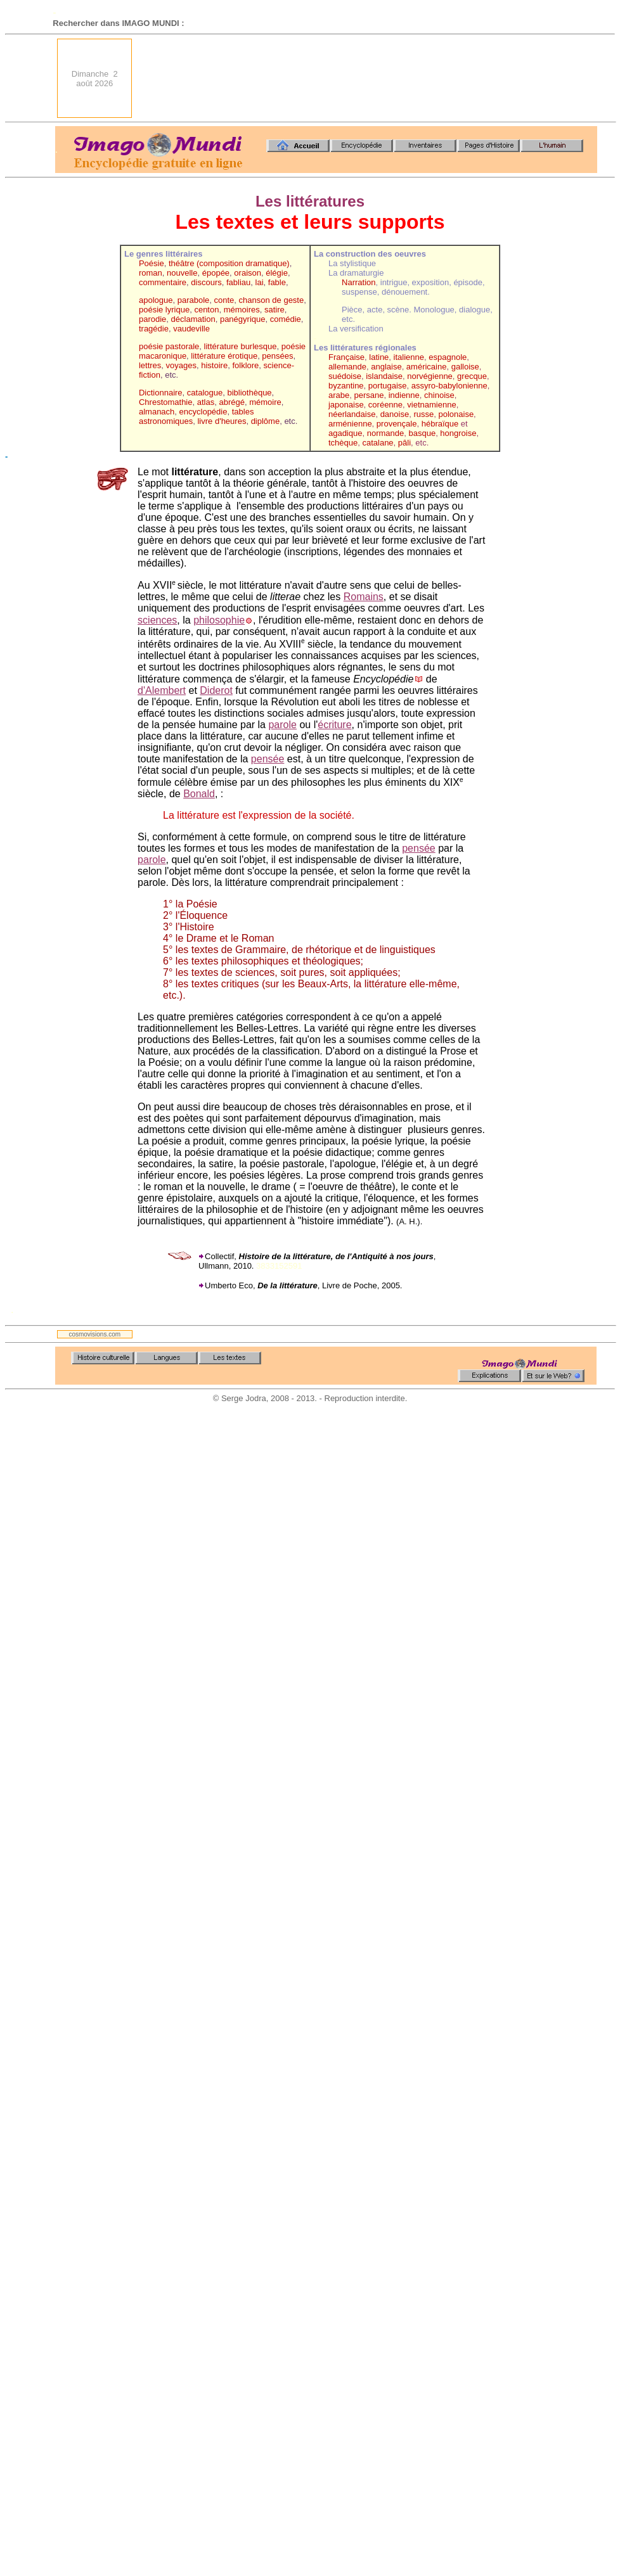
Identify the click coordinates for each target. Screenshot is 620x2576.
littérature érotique (224, 356)
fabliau (238, 282)
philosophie (219, 620)
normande (385, 433)
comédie (285, 319)
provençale (397, 423)
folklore (245, 365)
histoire (214, 365)
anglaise (386, 366)
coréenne (385, 404)
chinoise (439, 395)
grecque (472, 376)
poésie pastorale (169, 346)
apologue (156, 300)
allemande (347, 366)
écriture (334, 724)
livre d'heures (221, 421)
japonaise (346, 404)
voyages (181, 365)
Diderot (216, 690)
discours (206, 282)
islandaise (384, 376)
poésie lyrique (164, 309)
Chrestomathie (166, 402)
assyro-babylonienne (449, 385)
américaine (426, 366)
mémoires (242, 309)
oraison (247, 273)
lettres (150, 365)
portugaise (387, 385)
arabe (338, 395)
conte (224, 300)
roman (150, 273)
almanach (156, 411)
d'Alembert (162, 690)
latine (379, 357)
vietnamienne (431, 404)
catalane (377, 442)
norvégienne (430, 376)
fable (277, 282)
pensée (268, 758)
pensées (277, 356)
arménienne (350, 423)
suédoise (344, 376)
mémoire (265, 402)
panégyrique (243, 319)
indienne (404, 395)
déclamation (193, 319)
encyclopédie (203, 411)
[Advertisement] (552, 78)
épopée (215, 273)
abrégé (231, 402)
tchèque (343, 442)
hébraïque (441, 423)
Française (346, 357)
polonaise (456, 414)
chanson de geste (271, 300)
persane (369, 395)
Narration (358, 282)
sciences (157, 620)
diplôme (265, 421)
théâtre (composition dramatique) (229, 263)
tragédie (154, 328)
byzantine (346, 385)
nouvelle (182, 273)
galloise (465, 366)
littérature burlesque (240, 346)
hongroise (458, 433)
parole (282, 724)
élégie (277, 273)
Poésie (151, 263)
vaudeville (191, 328)
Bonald (199, 793)
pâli (404, 442)
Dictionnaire (161, 392)
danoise (395, 414)
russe (423, 414)
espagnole (448, 357)
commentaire (162, 282)
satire (274, 309)
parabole (194, 300)
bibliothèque (249, 392)
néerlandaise (351, 414)
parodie (152, 319)
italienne (409, 357)
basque (422, 433)
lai (259, 282)
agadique (345, 433)
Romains (364, 596)
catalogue (205, 392)
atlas (205, 402)
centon (206, 309)
